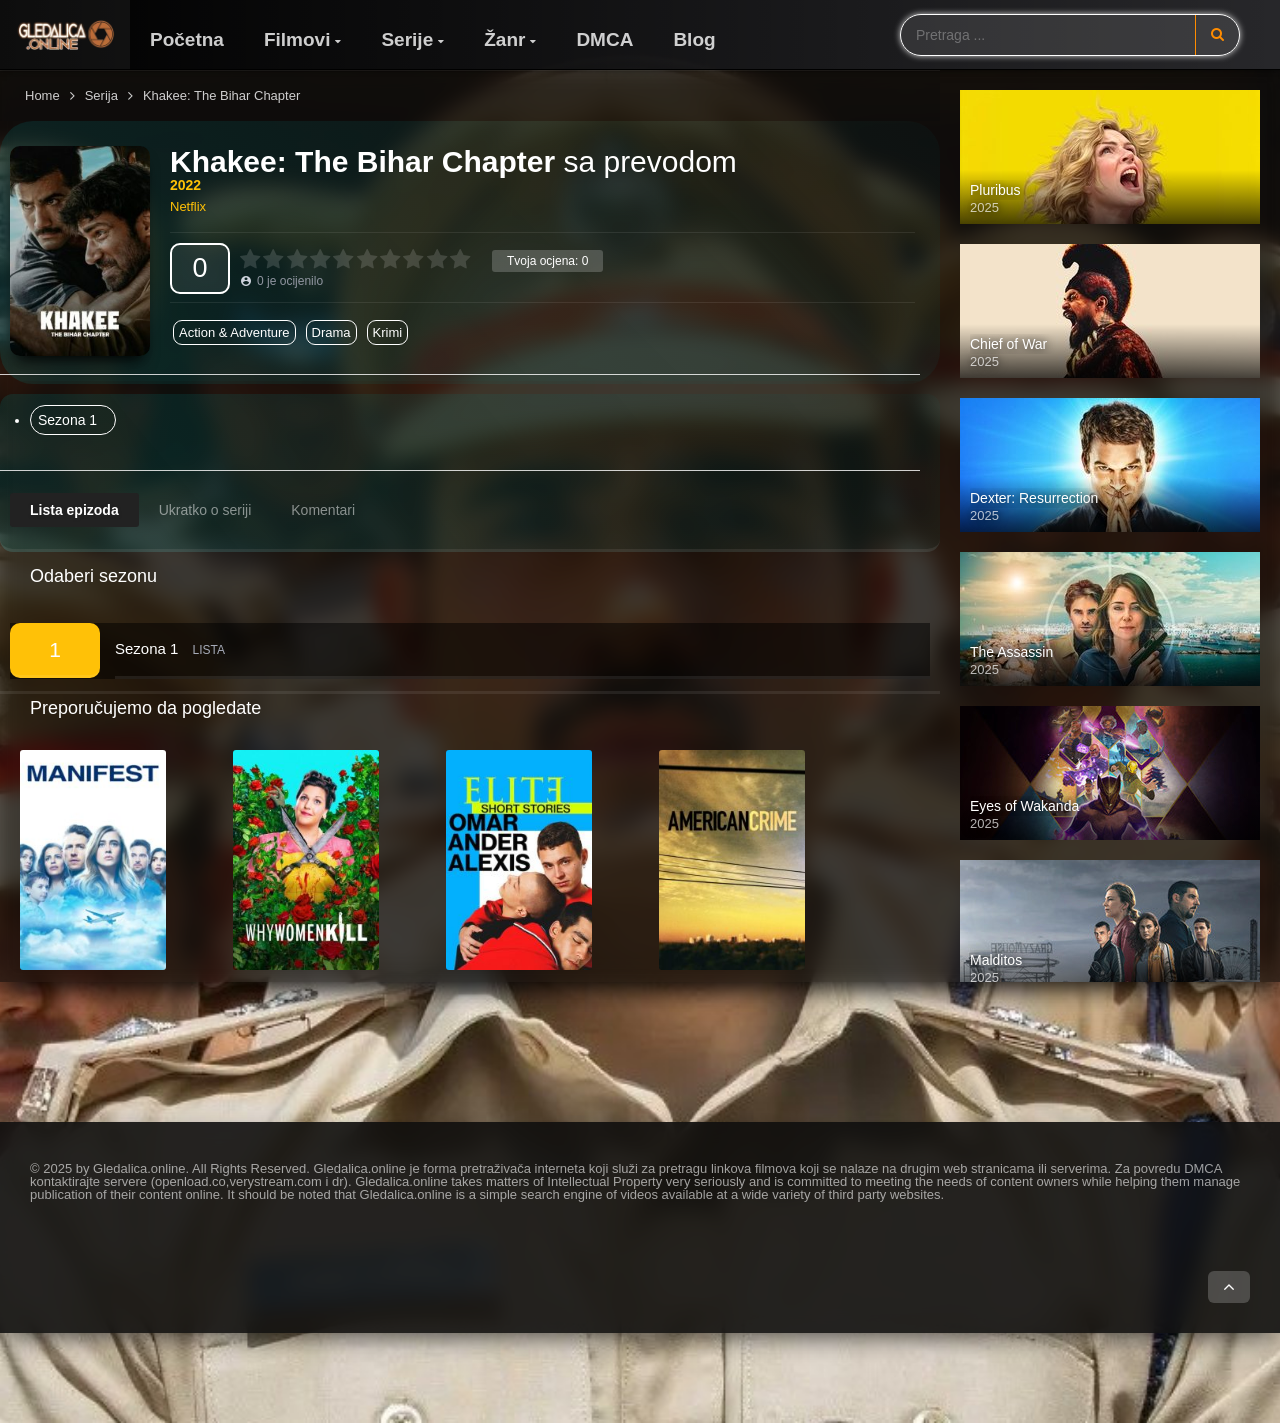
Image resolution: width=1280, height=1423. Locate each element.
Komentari (323, 510)
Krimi (388, 332)
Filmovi (297, 39)
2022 (185, 185)
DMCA (604, 39)
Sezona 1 (67, 420)
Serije (407, 39)
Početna (187, 39)
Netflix (188, 206)
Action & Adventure (234, 332)
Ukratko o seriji (205, 510)
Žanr (504, 39)
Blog (694, 39)
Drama (331, 332)
